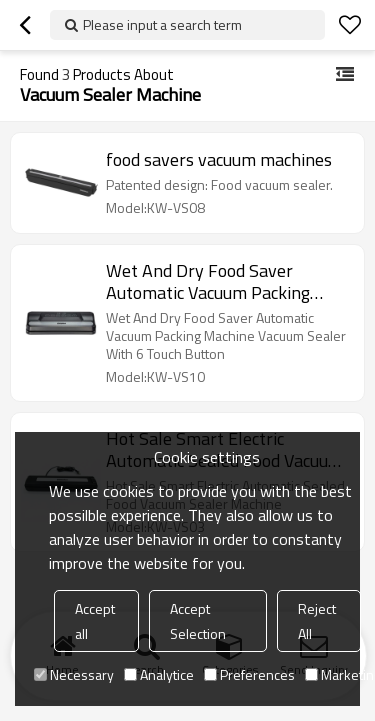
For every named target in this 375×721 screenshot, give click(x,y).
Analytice (159, 674)
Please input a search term (162, 24)
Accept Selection (198, 621)
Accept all (95, 621)
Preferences (249, 674)
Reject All (317, 621)
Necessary (74, 674)
